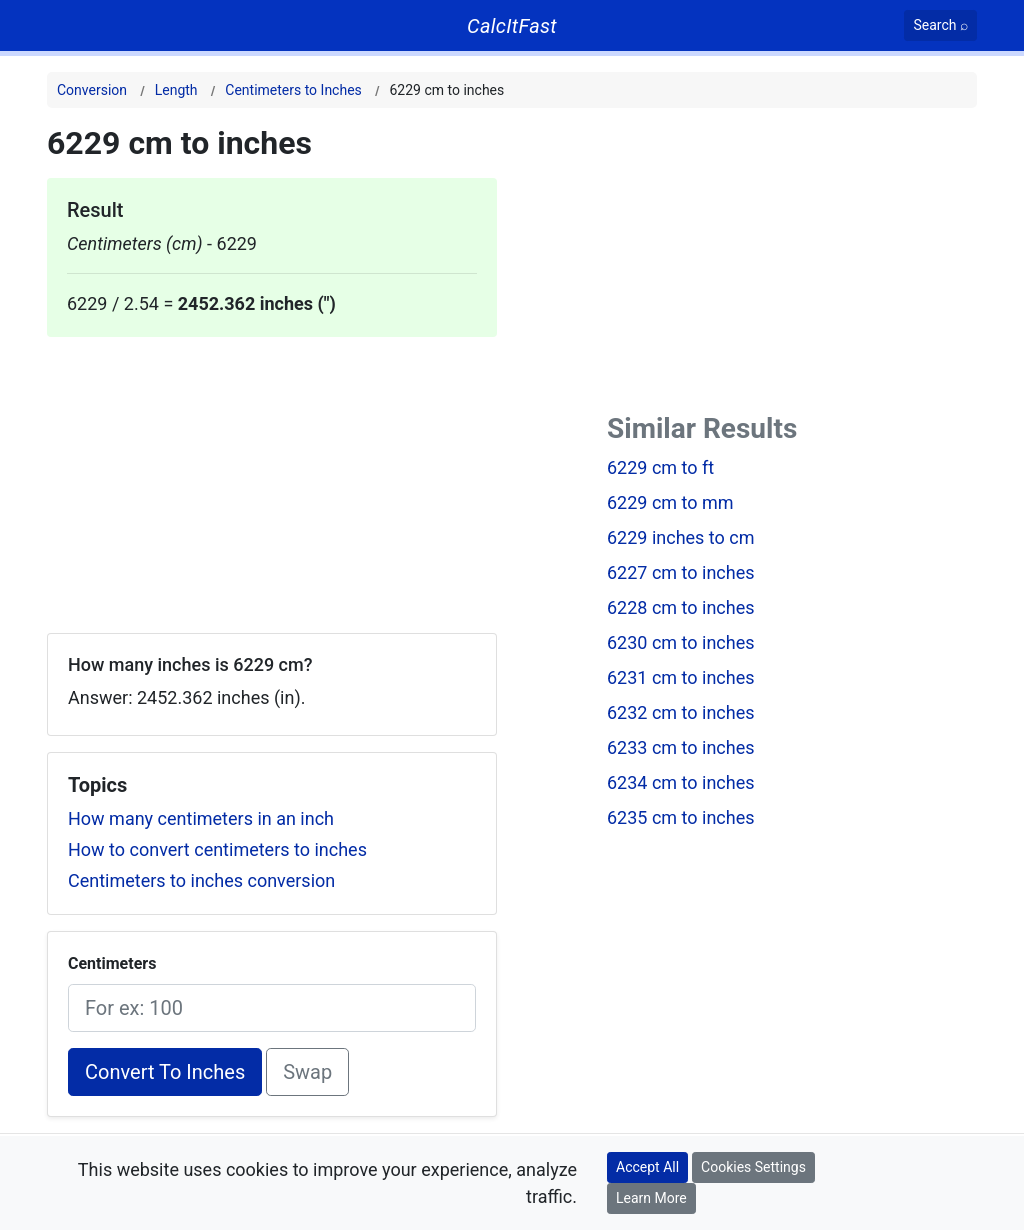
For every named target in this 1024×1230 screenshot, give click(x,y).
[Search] (940, 25)
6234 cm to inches (681, 782)
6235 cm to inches (681, 817)
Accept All (647, 1167)
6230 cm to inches (681, 642)
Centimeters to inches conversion (201, 880)
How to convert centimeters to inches (217, 849)
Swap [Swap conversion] (307, 1072)
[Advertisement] (272, 477)
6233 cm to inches (681, 747)
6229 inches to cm (681, 537)
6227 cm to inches (681, 572)
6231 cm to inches (681, 677)
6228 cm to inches (681, 607)
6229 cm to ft (660, 467)
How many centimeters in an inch (201, 818)
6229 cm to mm (670, 502)
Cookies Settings (753, 1167)
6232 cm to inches (681, 712)
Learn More (651, 1198)
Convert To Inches (165, 1072)
